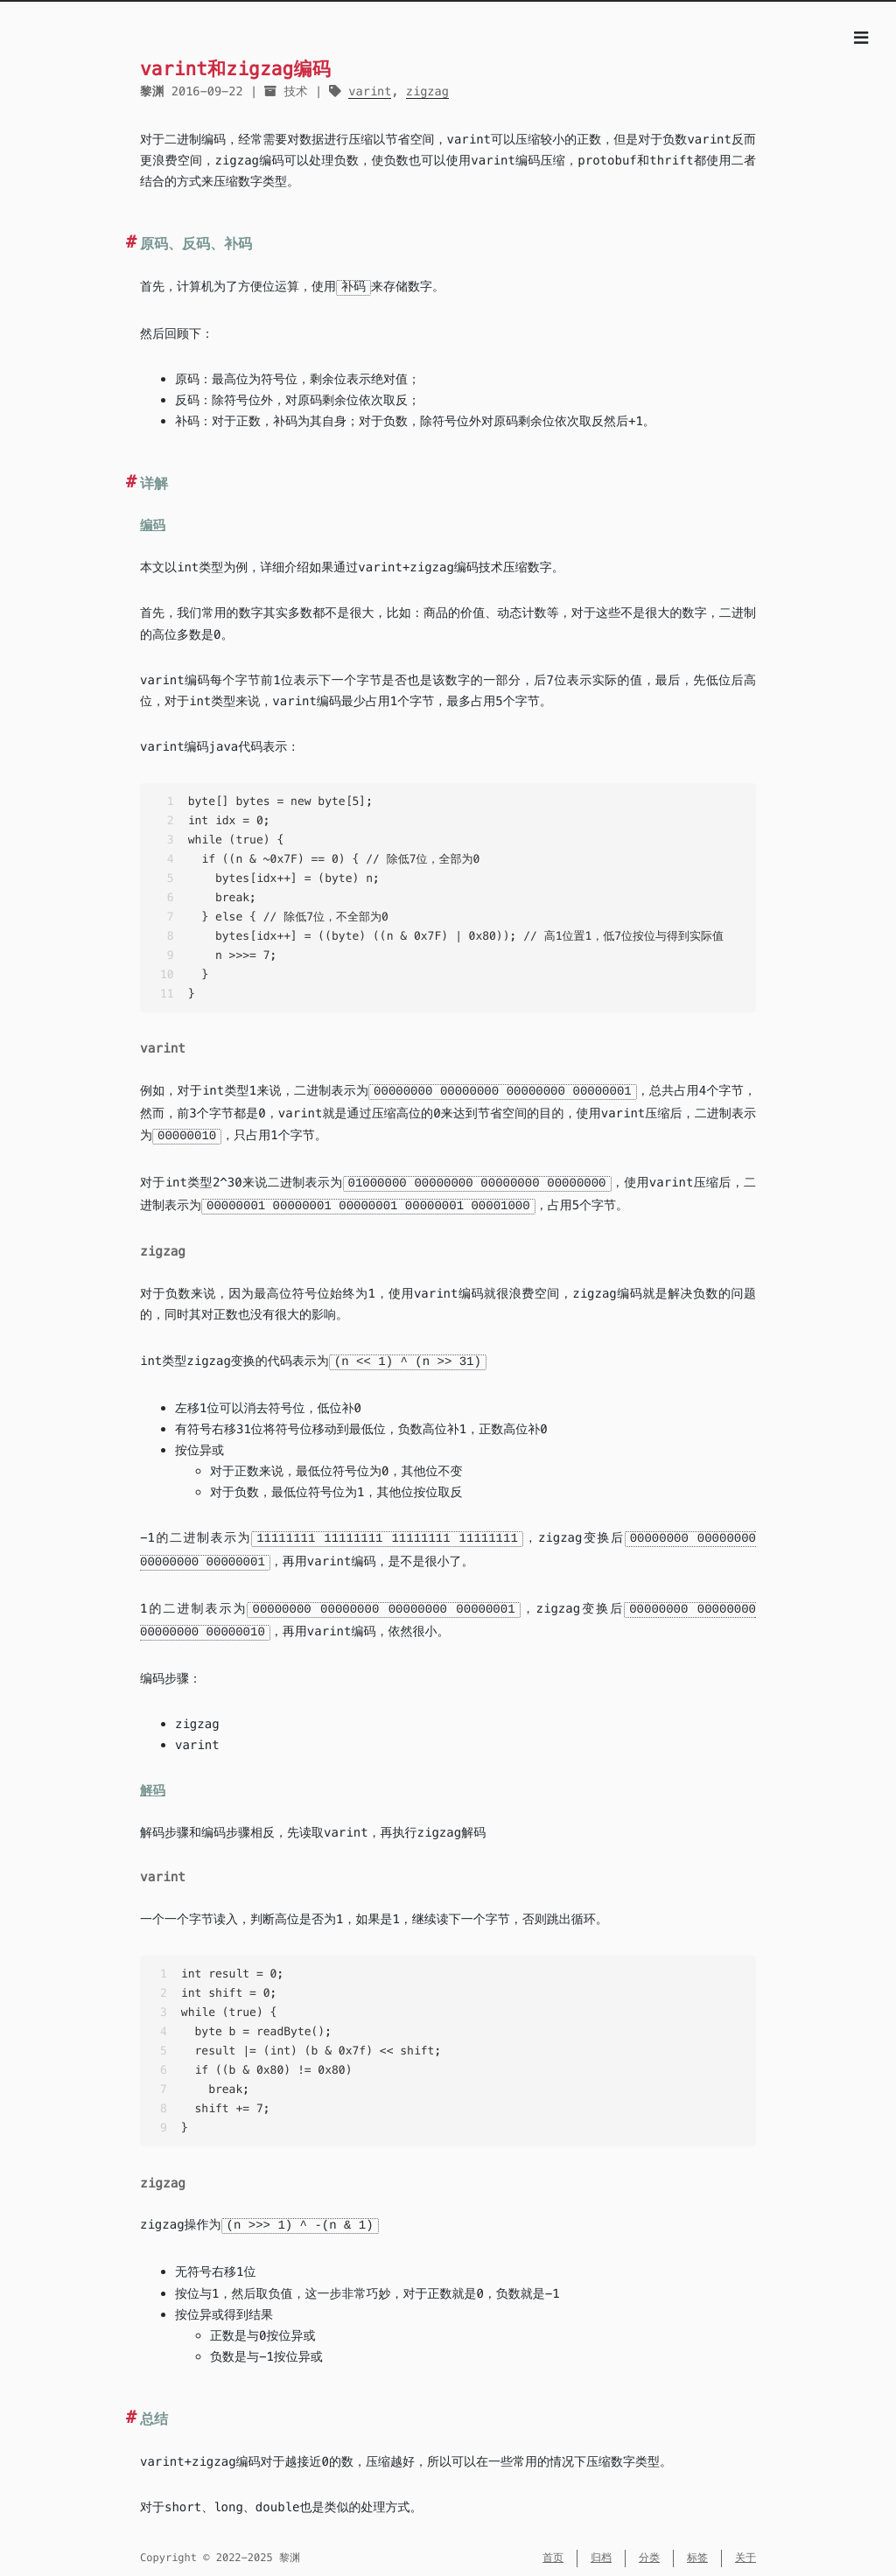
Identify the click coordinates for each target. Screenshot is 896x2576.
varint (369, 91)
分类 (649, 2548)
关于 (745, 2548)
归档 (601, 2548)
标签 (697, 2548)
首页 (553, 2548)
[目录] (861, 38)
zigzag (427, 91)
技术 (295, 91)
